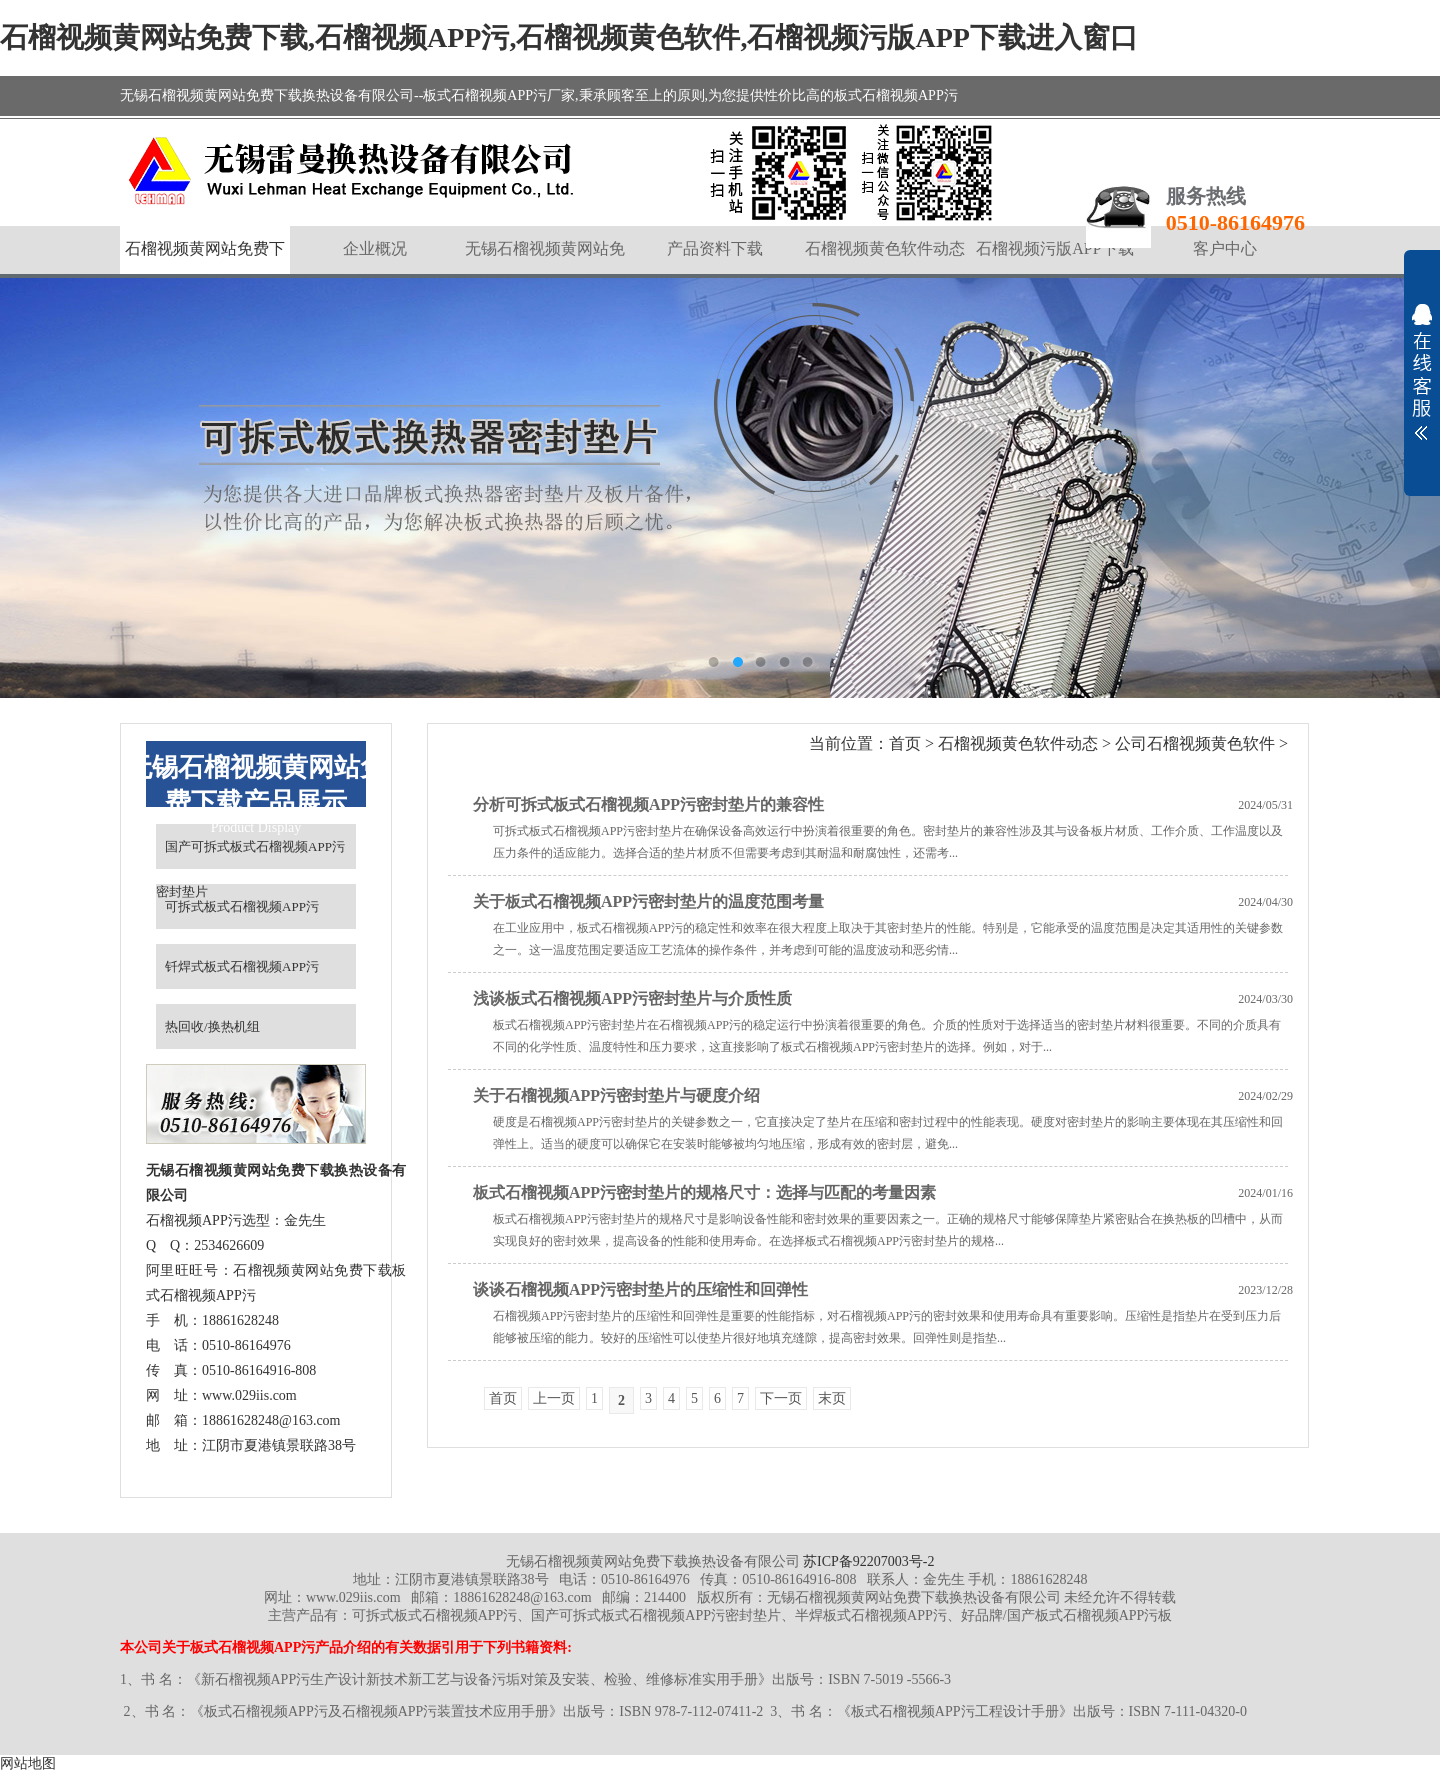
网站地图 (28, 1763)
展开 (1422, 372)
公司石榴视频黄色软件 (1195, 743)
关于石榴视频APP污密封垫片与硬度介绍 (616, 1095)
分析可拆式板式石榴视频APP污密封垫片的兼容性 (648, 804)
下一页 (781, 1398)
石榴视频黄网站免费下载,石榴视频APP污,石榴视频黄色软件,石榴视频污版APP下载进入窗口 (569, 37)
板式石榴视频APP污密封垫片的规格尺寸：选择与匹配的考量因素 (704, 1192)
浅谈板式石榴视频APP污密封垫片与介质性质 (632, 998)
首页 (905, 743)
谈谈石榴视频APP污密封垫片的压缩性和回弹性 (640, 1289)
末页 (832, 1398)
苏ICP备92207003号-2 (868, 1561)
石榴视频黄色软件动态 (1018, 743)
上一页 (554, 1398)
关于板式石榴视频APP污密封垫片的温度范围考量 (648, 901)
